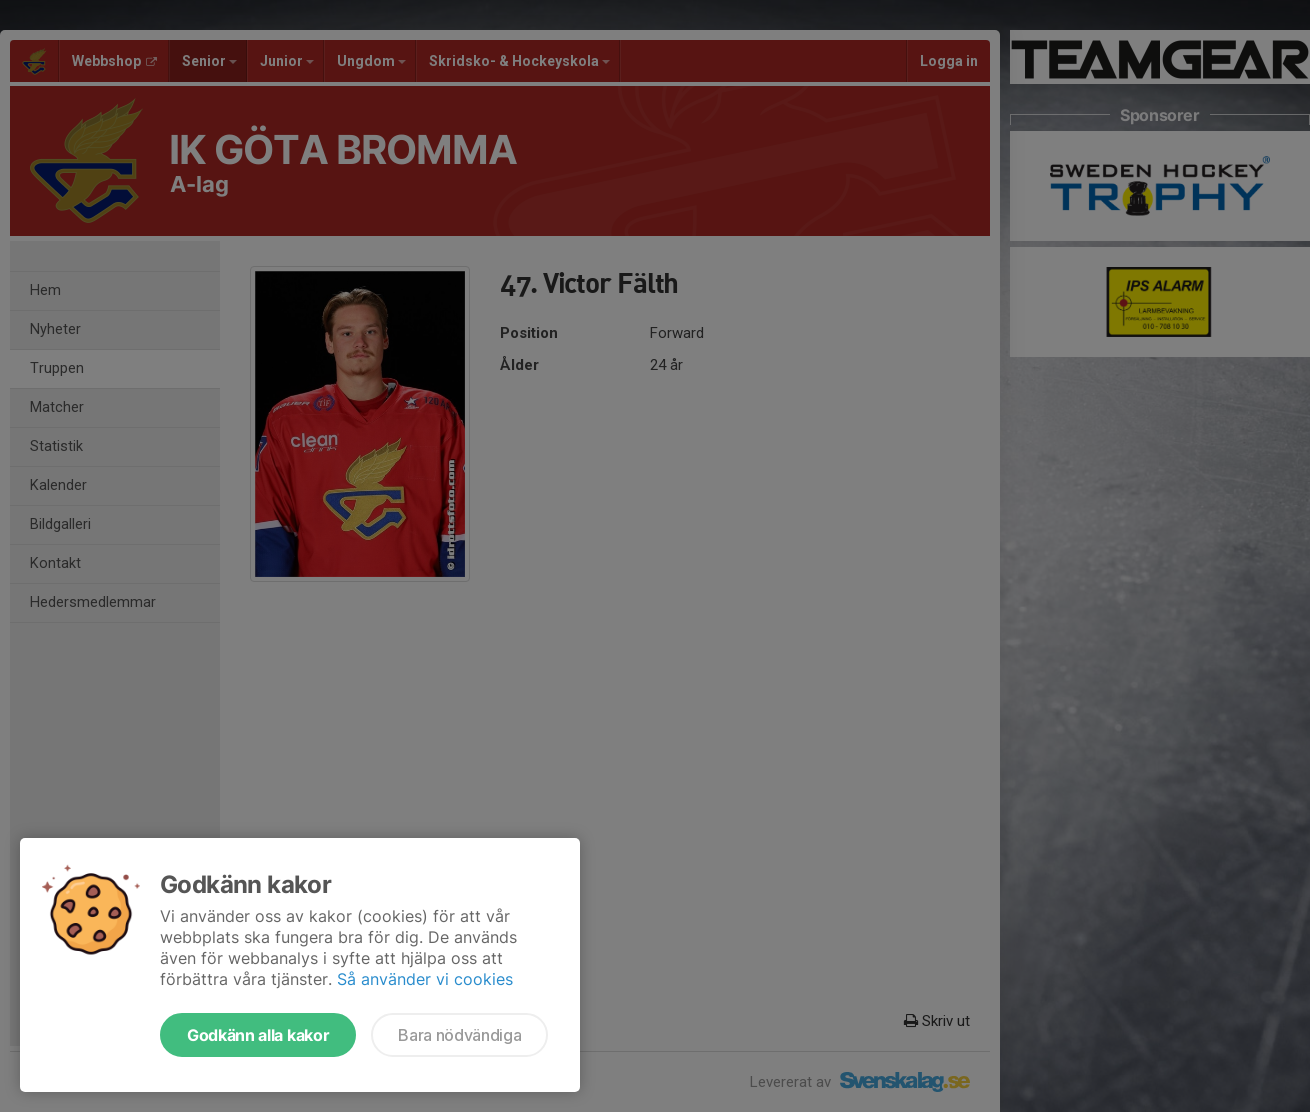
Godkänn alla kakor (258, 1035)
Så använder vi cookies (425, 979)
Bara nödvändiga (459, 1035)
